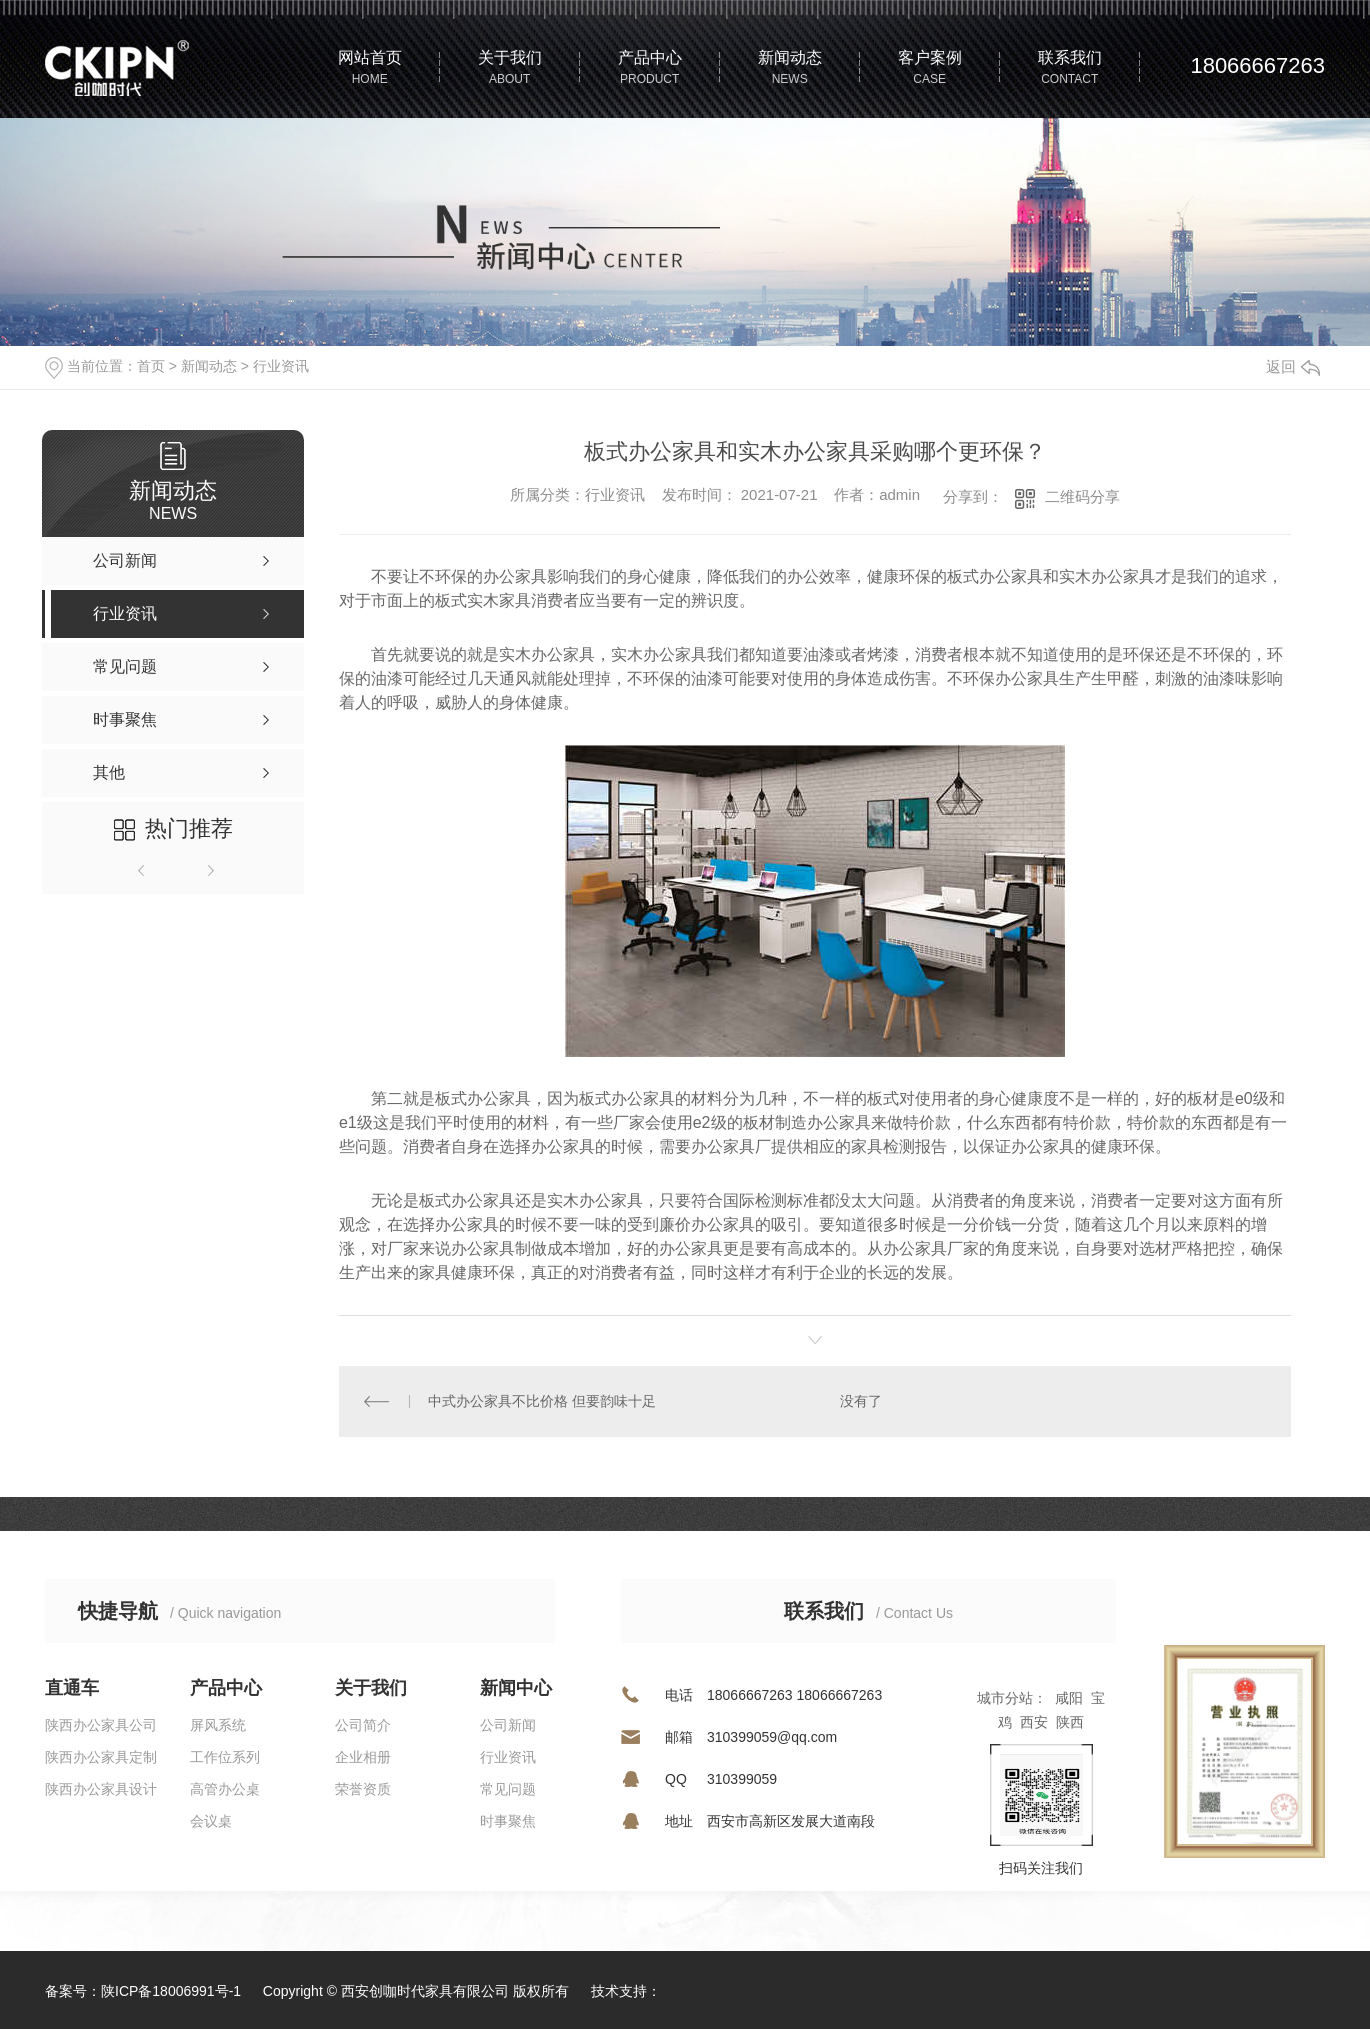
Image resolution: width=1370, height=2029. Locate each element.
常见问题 (508, 1789)
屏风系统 (218, 1725)
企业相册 (363, 1757)
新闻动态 (209, 366)
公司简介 (363, 1725)
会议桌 (211, 1821)
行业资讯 (281, 366)
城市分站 (1005, 1698)
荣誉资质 (363, 1789)
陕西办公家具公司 (101, 1725)
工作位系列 (225, 1757)
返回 (1293, 366)
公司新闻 (508, 1725)
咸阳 (1069, 1698)
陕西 (1070, 1722)
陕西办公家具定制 (101, 1757)
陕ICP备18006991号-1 (171, 1991)
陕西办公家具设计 (101, 1789)
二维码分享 (1082, 496)
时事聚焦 (508, 1821)
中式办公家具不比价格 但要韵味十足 (542, 1401)
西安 (1034, 1722)
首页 (151, 366)
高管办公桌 (225, 1789)
